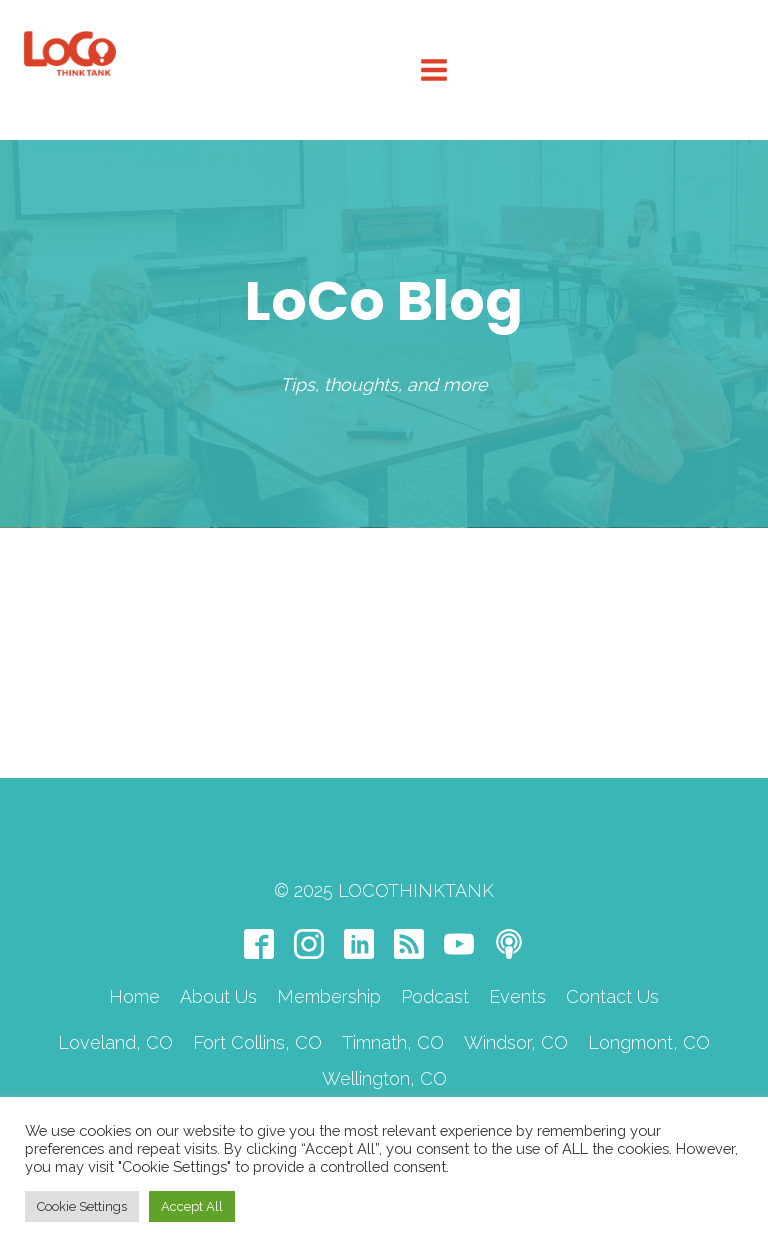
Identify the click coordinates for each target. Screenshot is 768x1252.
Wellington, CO (384, 1078)
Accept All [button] (192, 1206)
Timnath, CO (393, 1042)
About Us (218, 996)
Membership (329, 996)
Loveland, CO (115, 1042)
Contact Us (612, 996)
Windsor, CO (516, 1042)
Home (134, 996)
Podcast (435, 996)
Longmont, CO (649, 1042)
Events (517, 996)
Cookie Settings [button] (82, 1206)
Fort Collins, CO (257, 1042)
